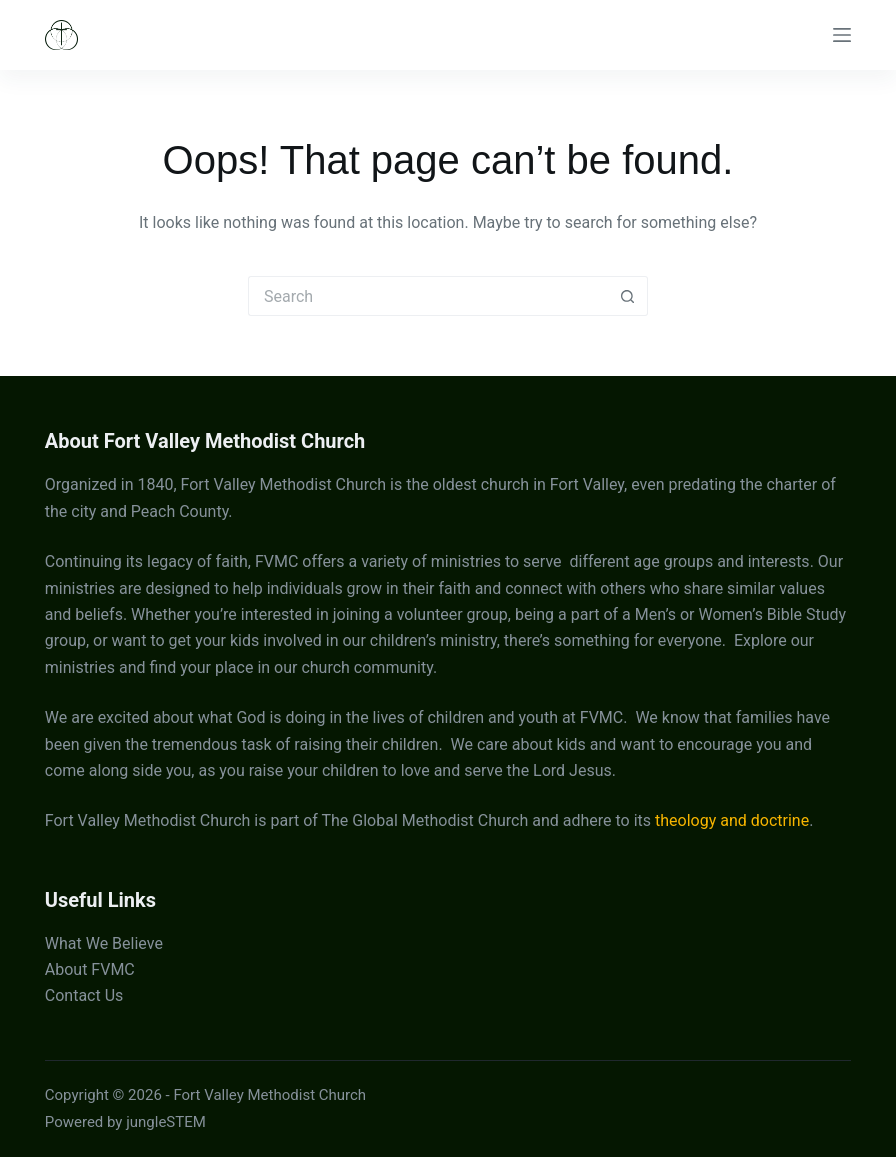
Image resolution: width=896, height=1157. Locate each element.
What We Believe (104, 943)
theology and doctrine (732, 820)
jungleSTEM (166, 1122)
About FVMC (90, 969)
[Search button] (628, 296)
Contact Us (84, 995)
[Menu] (842, 35)
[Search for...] (428, 296)
